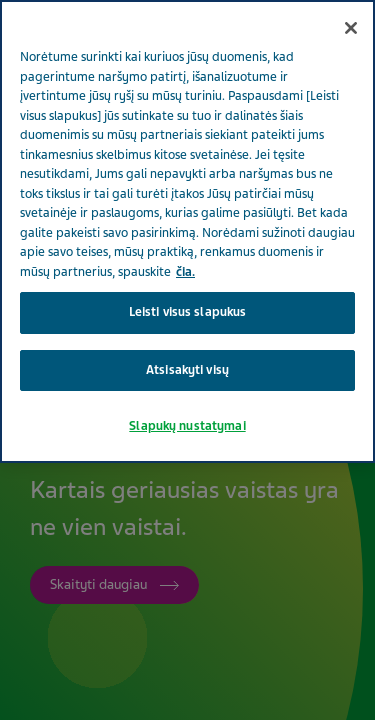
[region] (187, 231)
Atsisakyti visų (187, 370)
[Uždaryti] (351, 28)
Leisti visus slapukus (188, 312)
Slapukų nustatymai (187, 426)
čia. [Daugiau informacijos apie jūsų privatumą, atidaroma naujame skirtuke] (185, 272)
